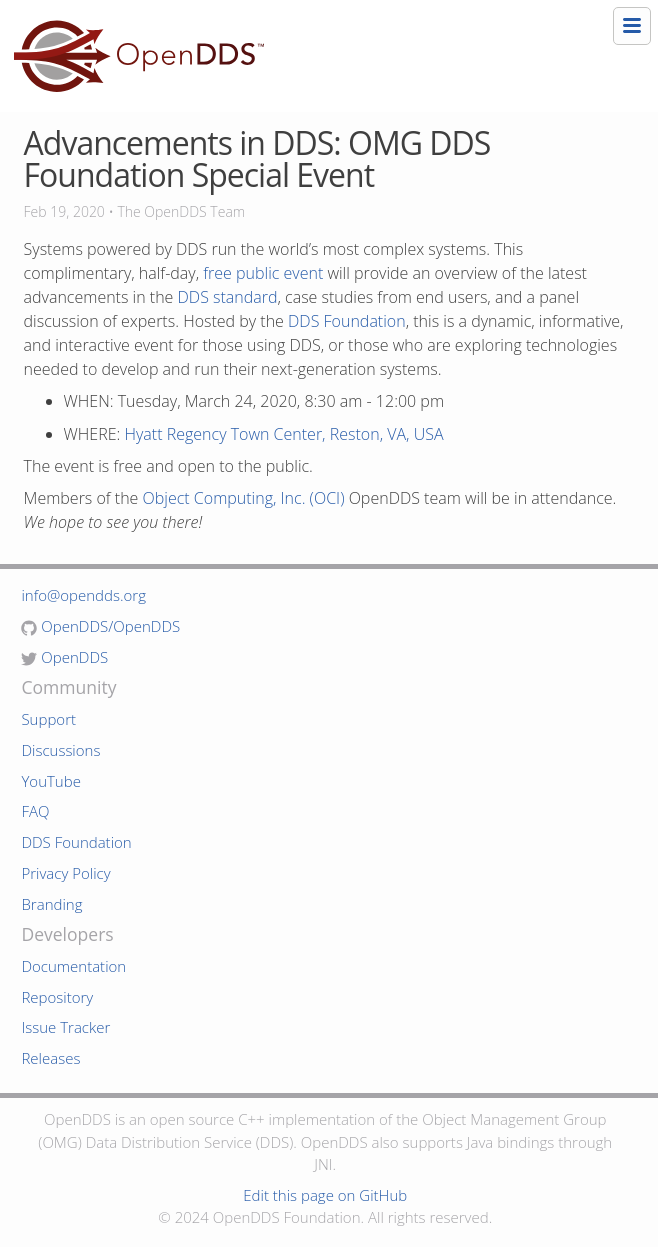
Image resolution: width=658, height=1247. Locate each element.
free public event (263, 273)
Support (48, 719)
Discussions (60, 750)
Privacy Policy (65, 873)
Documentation (73, 966)
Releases (50, 1058)
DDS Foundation (347, 321)
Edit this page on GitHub (325, 1195)
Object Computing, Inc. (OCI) (244, 498)
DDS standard (228, 297)
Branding (51, 904)
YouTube (50, 781)
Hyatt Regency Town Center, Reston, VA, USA (284, 434)
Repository (57, 997)
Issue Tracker (65, 1027)
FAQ (35, 811)
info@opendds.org (83, 595)
